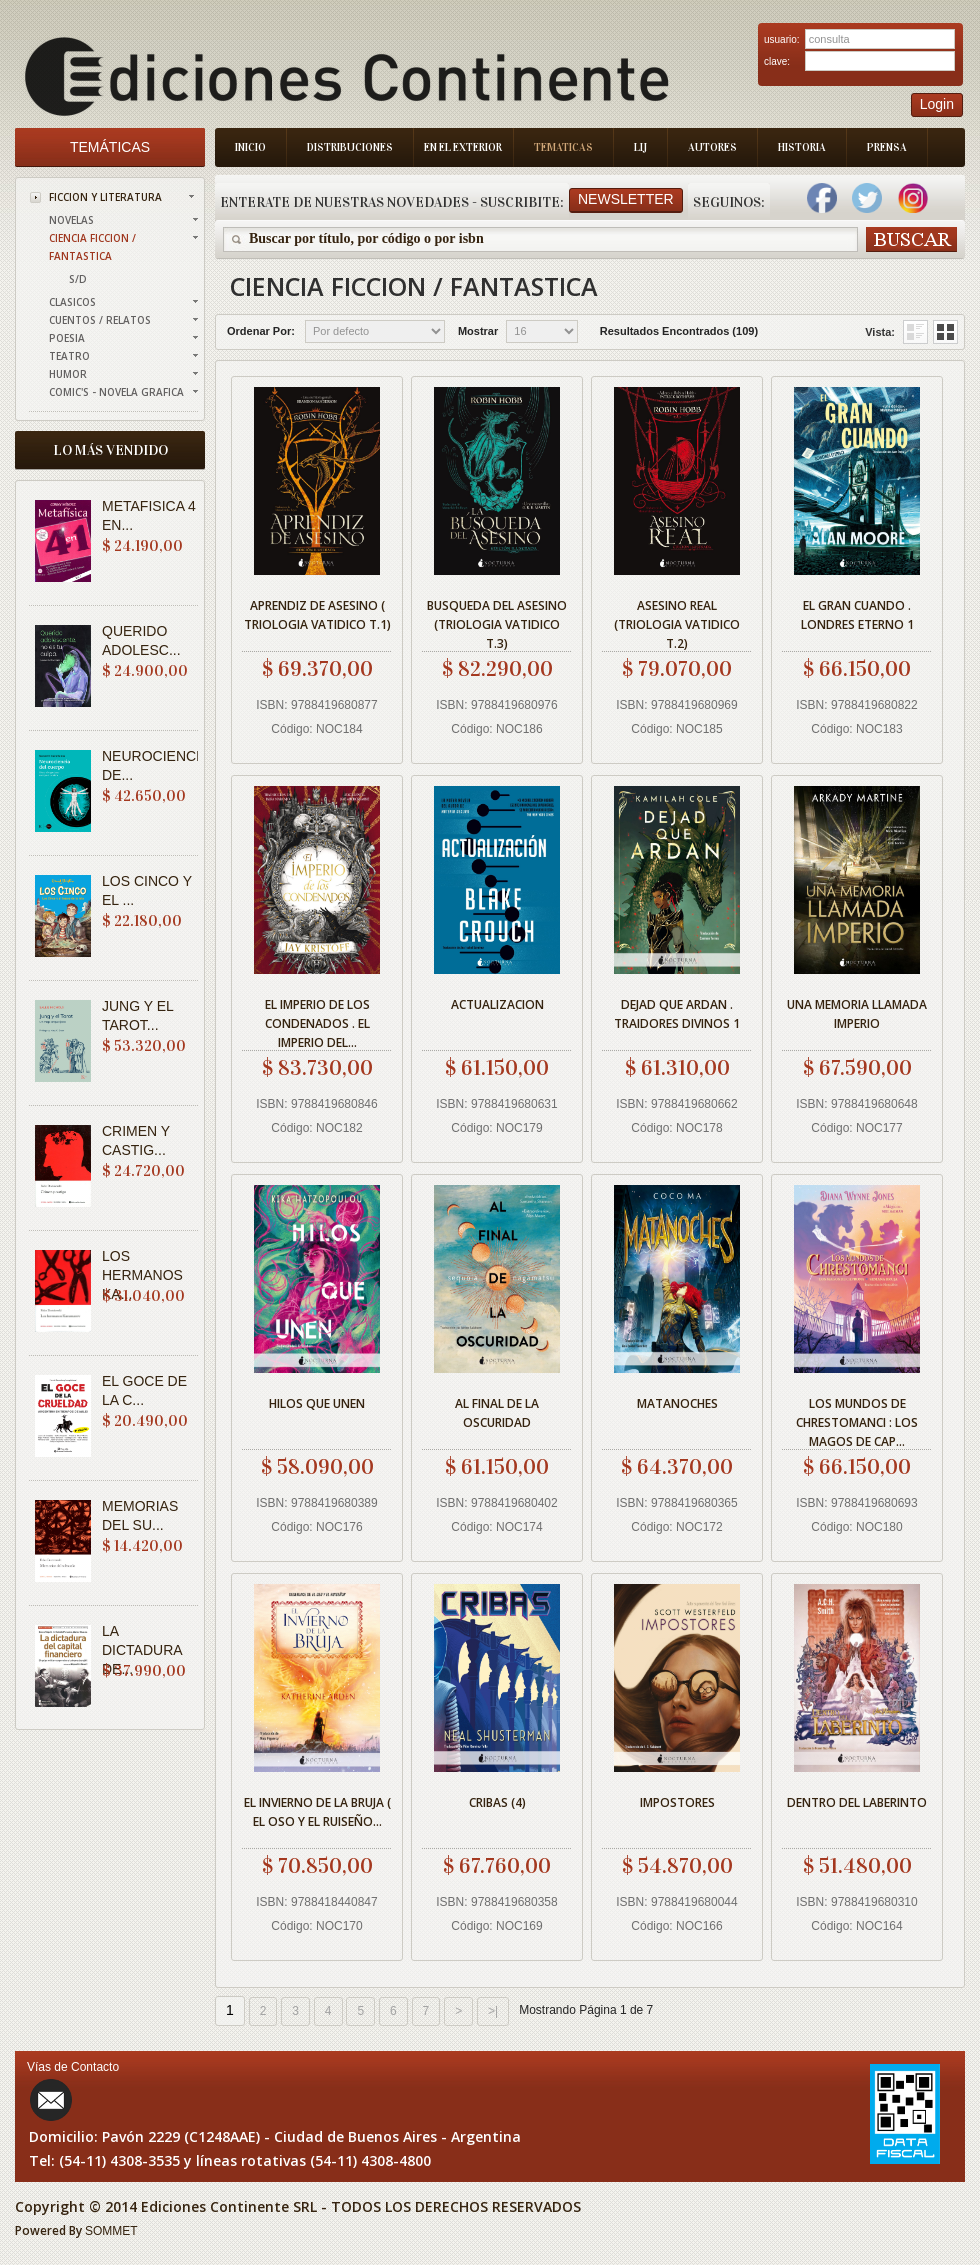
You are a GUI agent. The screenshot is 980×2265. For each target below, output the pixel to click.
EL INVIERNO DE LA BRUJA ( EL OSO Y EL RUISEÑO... (317, 1812)
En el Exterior (463, 147)
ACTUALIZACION (497, 1004)
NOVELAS (71, 220)
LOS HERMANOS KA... (142, 1275)
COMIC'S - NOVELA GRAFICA (116, 392)
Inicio (250, 147)
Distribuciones (350, 147)
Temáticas (110, 147)
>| (493, 2011)
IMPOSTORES (677, 1802)
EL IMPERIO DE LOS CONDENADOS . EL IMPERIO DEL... (317, 1020)
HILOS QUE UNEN (317, 1403)
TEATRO (69, 356)
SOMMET (111, 2231)
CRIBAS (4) (497, 1802)
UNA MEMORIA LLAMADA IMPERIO (857, 1014)
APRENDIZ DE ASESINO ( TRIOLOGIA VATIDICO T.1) (317, 615)
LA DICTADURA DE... (142, 1650)
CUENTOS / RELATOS (100, 320)
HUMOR (68, 374)
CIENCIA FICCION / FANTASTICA (92, 247)
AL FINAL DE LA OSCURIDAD (497, 1413)
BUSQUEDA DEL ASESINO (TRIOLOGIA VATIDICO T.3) (497, 621)
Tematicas (563, 147)
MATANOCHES (677, 1403)
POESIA (67, 338)
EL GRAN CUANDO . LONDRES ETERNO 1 (857, 615)
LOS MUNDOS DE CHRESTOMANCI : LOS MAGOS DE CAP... (857, 1419)
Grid (915, 332)
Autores (712, 147)
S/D (78, 279)
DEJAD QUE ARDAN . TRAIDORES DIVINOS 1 (677, 1014)
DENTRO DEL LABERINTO (857, 1802)
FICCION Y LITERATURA (105, 197)
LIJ (640, 147)
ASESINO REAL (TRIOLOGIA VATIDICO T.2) (677, 621)
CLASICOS (72, 302)
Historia (802, 147)
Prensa (887, 147)
